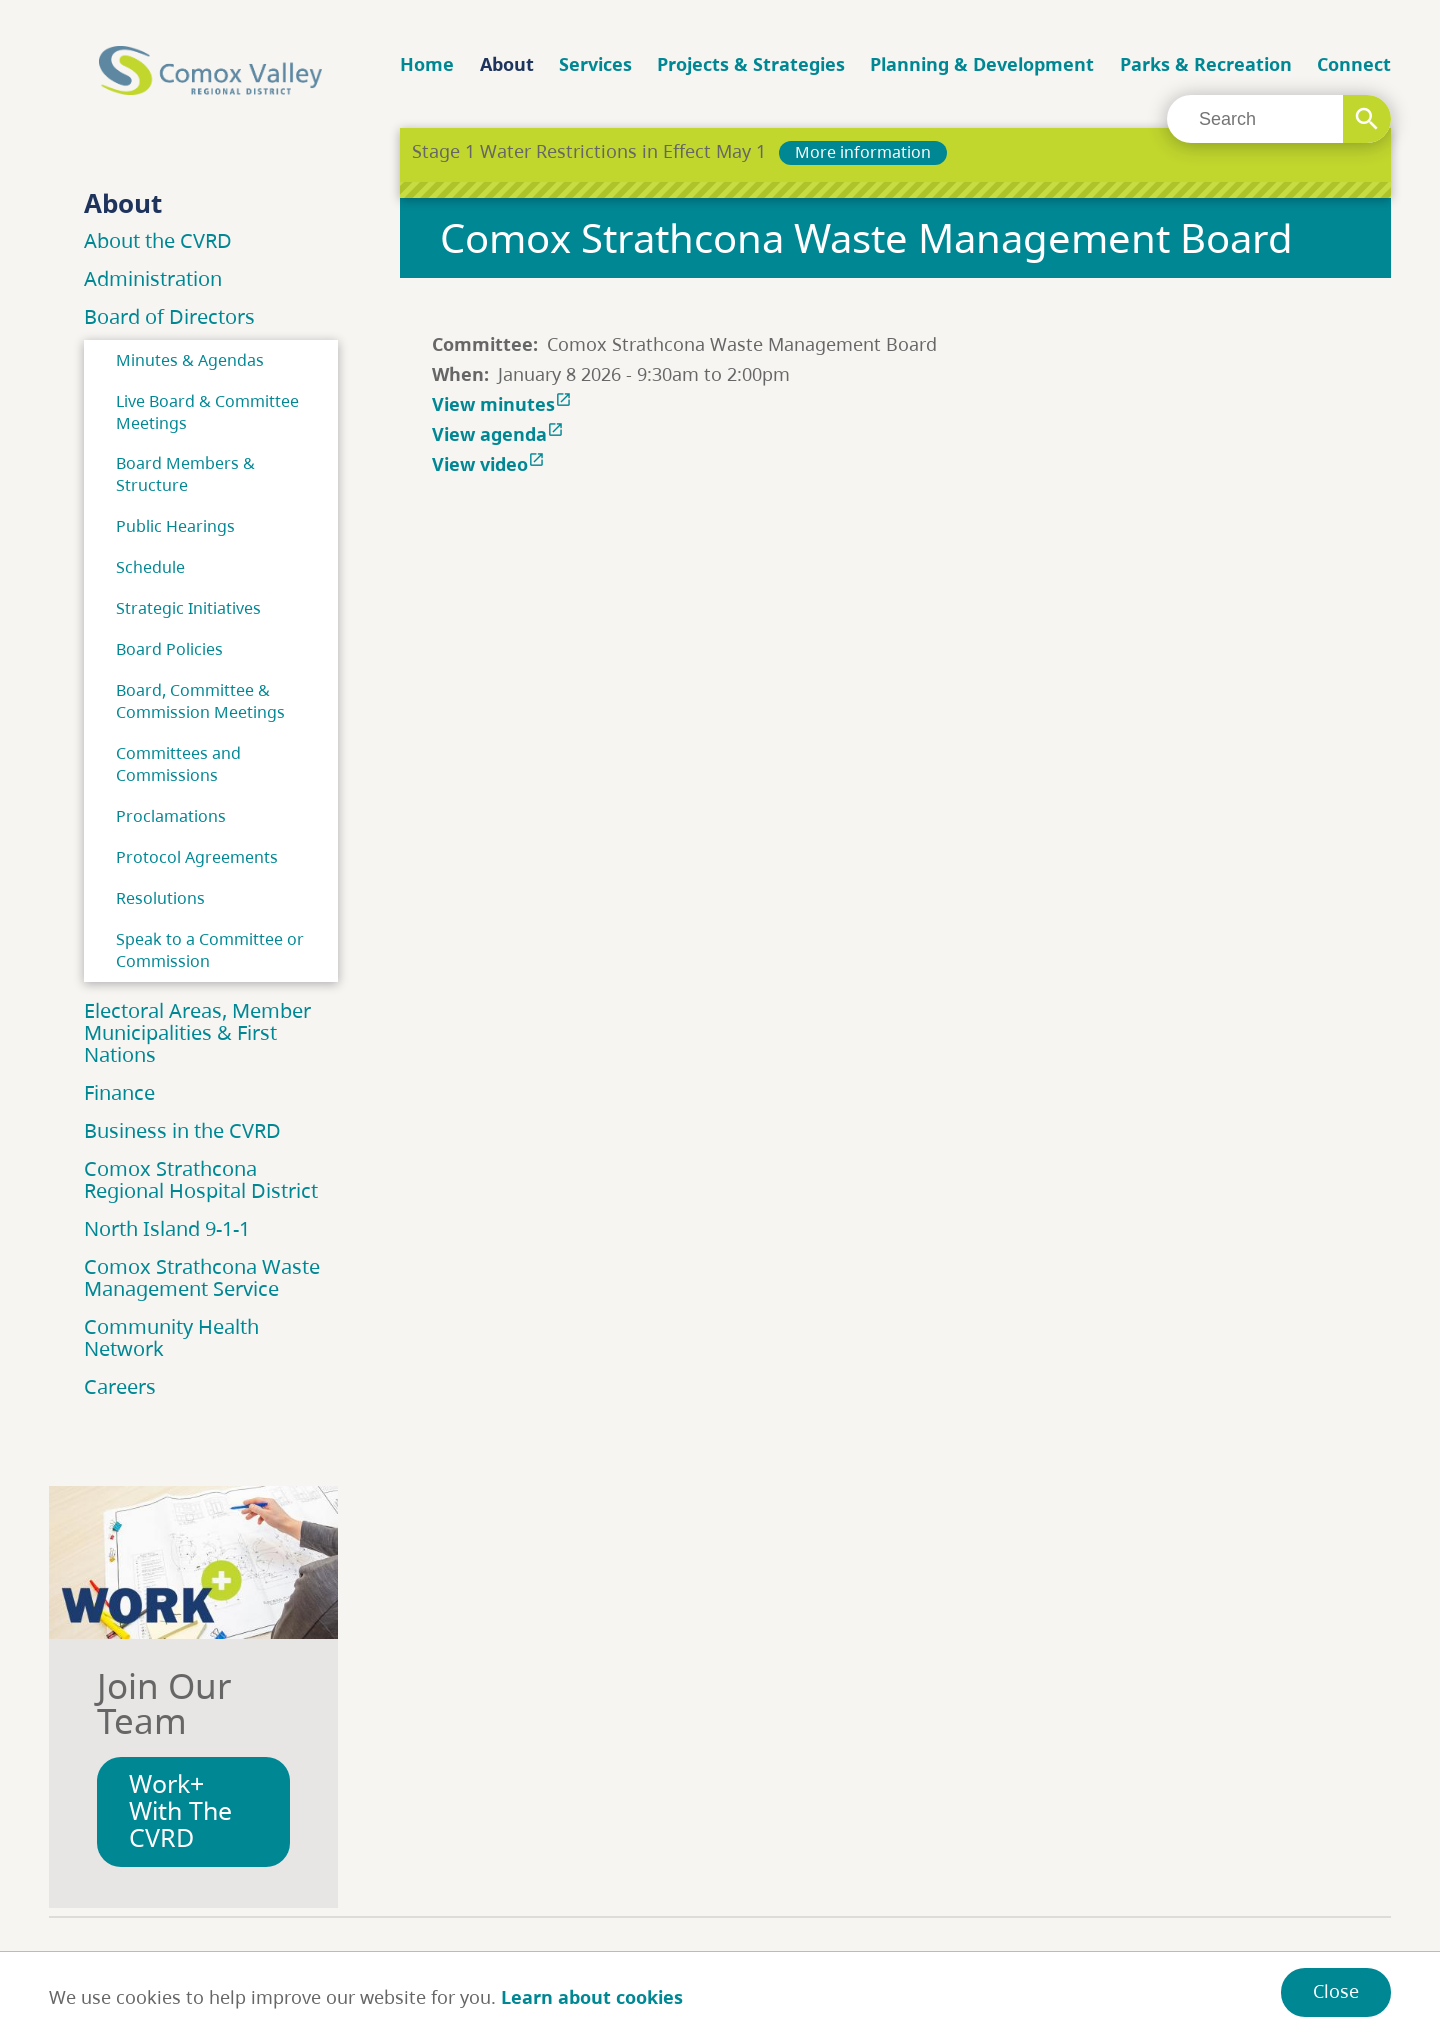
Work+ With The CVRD (180, 1810)
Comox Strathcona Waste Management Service (202, 1277)
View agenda (500, 434)
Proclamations (171, 816)
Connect (1354, 64)
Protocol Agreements (197, 857)
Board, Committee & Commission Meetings (200, 701)
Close (1336, 1991)
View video (490, 464)
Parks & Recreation (1206, 64)
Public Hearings (175, 526)
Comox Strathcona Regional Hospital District (201, 1179)
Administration (153, 278)
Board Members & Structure (185, 474)
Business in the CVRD (182, 1130)
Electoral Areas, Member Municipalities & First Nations (197, 1032)
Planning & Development (982, 64)
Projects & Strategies (751, 64)
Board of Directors (169, 316)
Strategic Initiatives (188, 608)
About (507, 64)
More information (863, 152)
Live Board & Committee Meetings (207, 412)
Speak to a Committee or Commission (210, 950)
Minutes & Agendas (190, 360)
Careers (120, 1386)
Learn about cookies (592, 1997)
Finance (119, 1092)
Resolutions (160, 898)
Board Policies (169, 649)
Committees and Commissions (178, 764)
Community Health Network (171, 1337)
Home (427, 64)
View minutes (504, 404)
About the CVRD (158, 240)
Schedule (150, 567)
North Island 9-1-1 (167, 1228)
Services (595, 64)
